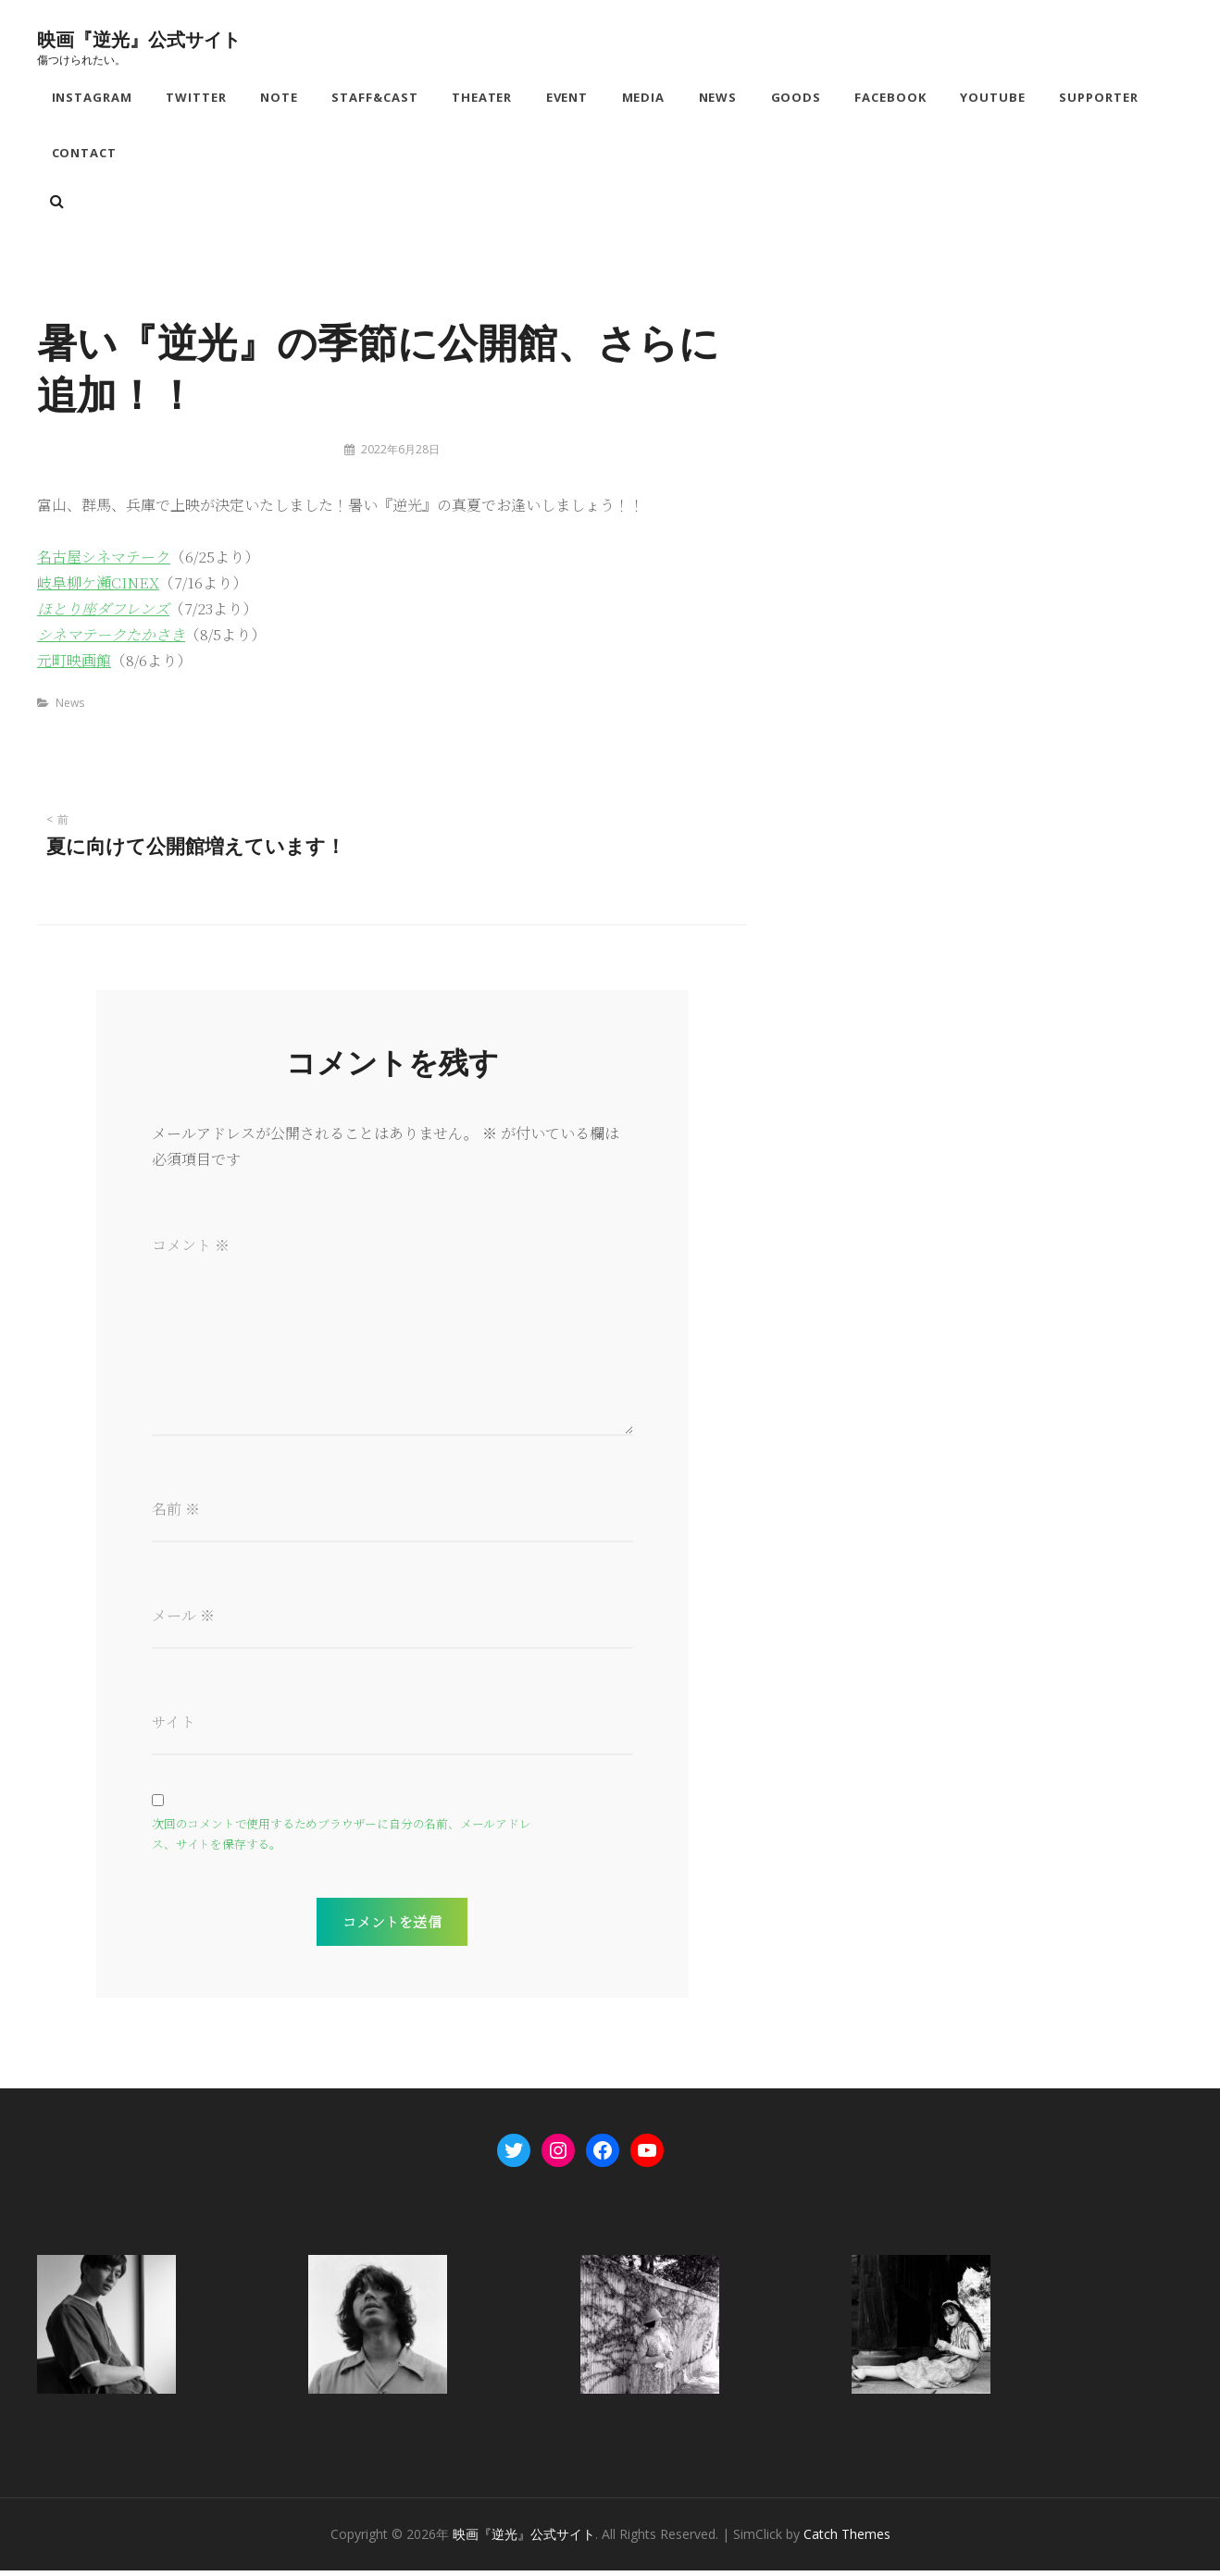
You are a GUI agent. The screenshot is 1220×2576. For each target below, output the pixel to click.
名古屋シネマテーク (103, 560)
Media (644, 98)
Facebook (892, 98)
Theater (483, 98)
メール (183, 1619)
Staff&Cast (375, 98)
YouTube (994, 98)
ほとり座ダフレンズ (103, 612)
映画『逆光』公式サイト (139, 38)
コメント (191, 1248)
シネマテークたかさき (111, 638)
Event (568, 98)
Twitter (197, 98)
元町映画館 (74, 664)
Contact (85, 155)
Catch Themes (846, 2538)
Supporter (1100, 98)
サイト (173, 1726)
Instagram (92, 98)
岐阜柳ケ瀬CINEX (98, 586)
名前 (176, 1512)
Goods (797, 98)
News (719, 98)
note (280, 98)
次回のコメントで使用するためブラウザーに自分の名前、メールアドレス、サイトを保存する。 (341, 1839)
